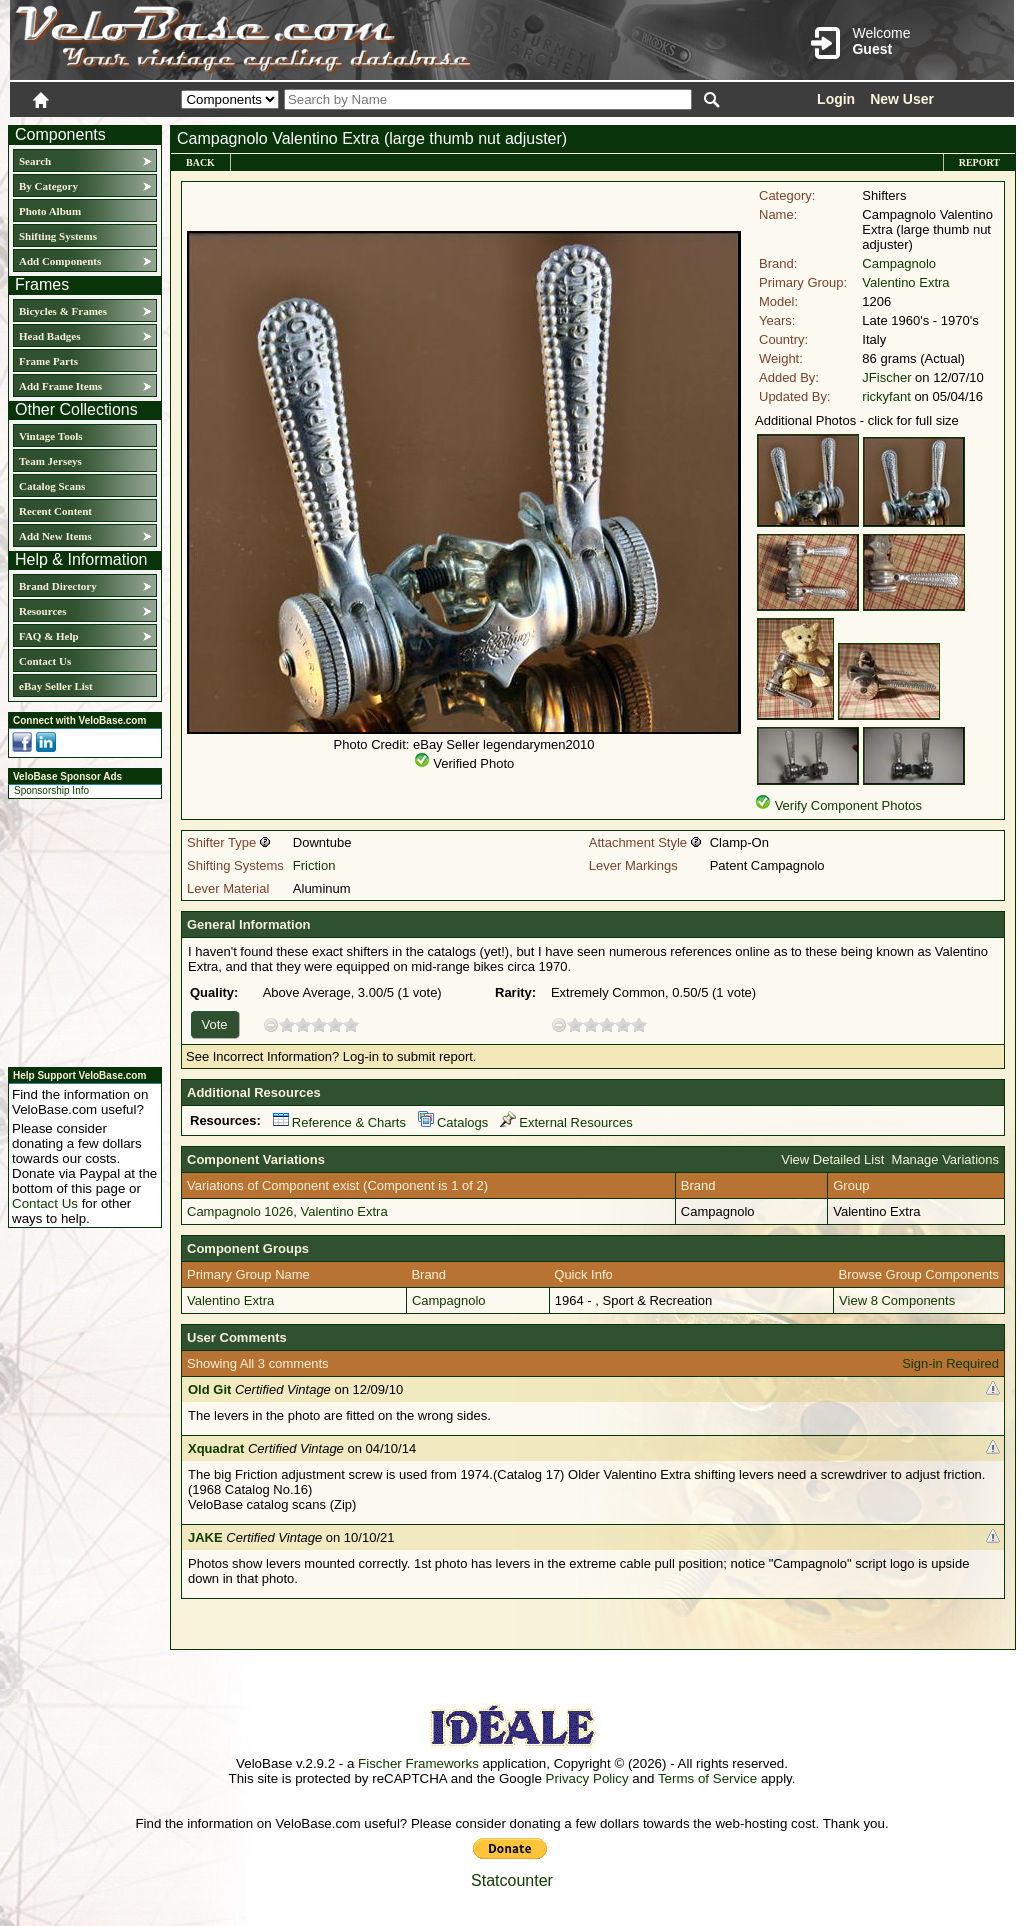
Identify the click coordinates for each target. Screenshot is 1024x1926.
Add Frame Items (60, 386)
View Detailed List (832, 1159)
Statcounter (512, 1880)
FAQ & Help (49, 636)
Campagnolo (899, 263)
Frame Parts (48, 361)
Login (836, 99)
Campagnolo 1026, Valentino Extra (287, 1211)
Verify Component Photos (848, 805)
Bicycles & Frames (64, 311)
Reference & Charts (339, 1122)
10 (351, 1024)
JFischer (886, 377)
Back (200, 162)
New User (902, 99)
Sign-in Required (950, 1363)
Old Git (209, 1389)
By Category (48, 186)
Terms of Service (707, 1778)
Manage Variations (945, 1159)
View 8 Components (897, 1300)
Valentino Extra (905, 282)
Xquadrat (216, 1448)
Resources (42, 611)
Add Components (60, 261)
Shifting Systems (58, 236)
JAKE (205, 1537)
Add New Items (55, 536)
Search (35, 161)
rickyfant (886, 396)
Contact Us (45, 661)
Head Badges (49, 336)
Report (979, 162)
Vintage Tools (50, 436)
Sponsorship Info (51, 790)
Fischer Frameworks (418, 1763)
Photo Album (50, 211)
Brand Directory (58, 586)
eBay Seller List (56, 686)
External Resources (566, 1122)
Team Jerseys (50, 461)
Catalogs (453, 1122)
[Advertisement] (79, 930)
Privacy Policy (587, 1778)
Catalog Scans (52, 486)
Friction (314, 865)
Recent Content (55, 511)
